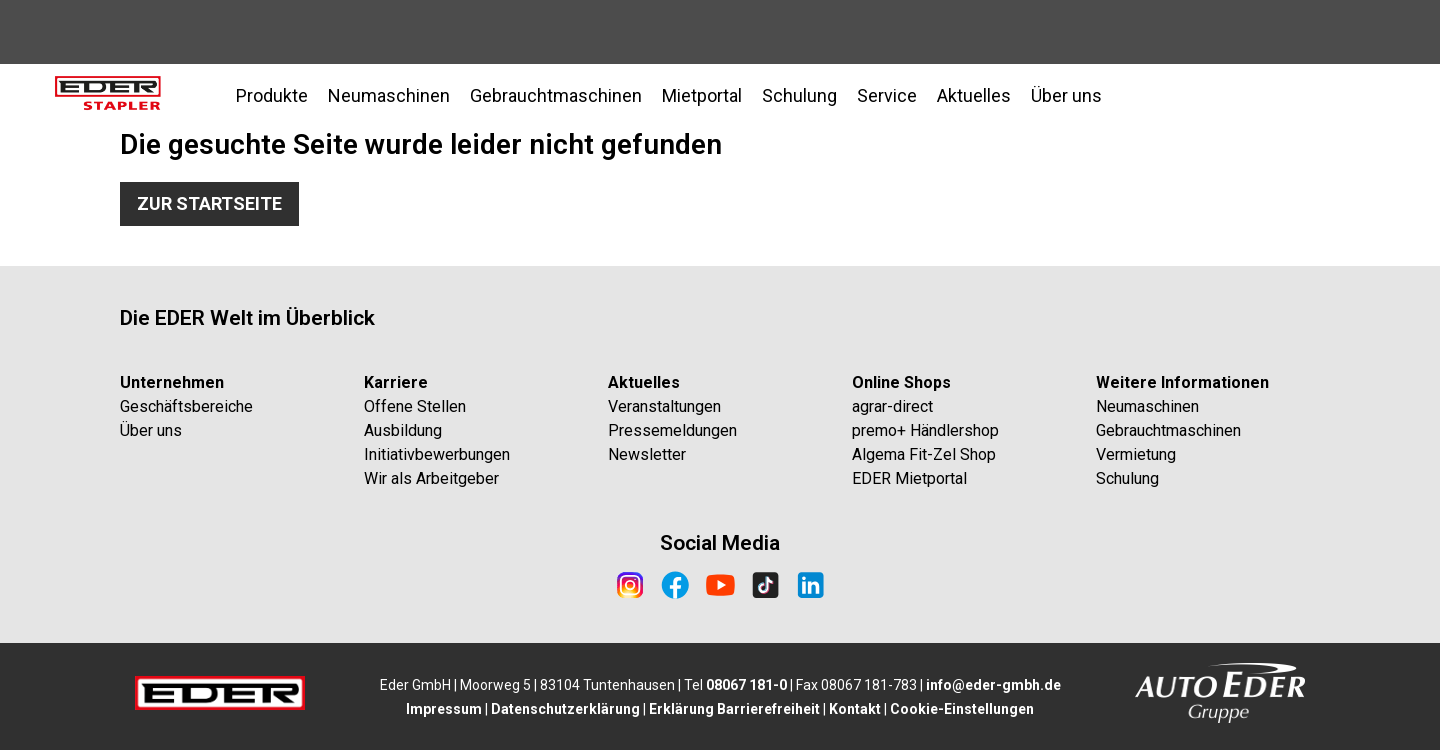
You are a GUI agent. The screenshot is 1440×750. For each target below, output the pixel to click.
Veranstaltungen (664, 406)
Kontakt (855, 709)
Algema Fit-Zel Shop (924, 454)
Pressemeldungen (672, 430)
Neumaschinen (389, 95)
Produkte (272, 95)
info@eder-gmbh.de (993, 685)
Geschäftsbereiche (186, 406)
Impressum (444, 709)
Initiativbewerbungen (437, 454)
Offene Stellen (415, 406)
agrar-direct (892, 406)
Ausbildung (403, 430)
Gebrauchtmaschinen (1168, 430)
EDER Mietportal (909, 478)
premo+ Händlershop (925, 430)
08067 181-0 (746, 685)
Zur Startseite (209, 203)
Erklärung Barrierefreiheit (734, 709)
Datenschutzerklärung (565, 709)
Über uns (151, 430)
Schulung (1127, 478)
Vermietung (1136, 454)
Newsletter (647, 454)
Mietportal (702, 95)
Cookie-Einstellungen (962, 709)
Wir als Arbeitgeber (431, 478)
